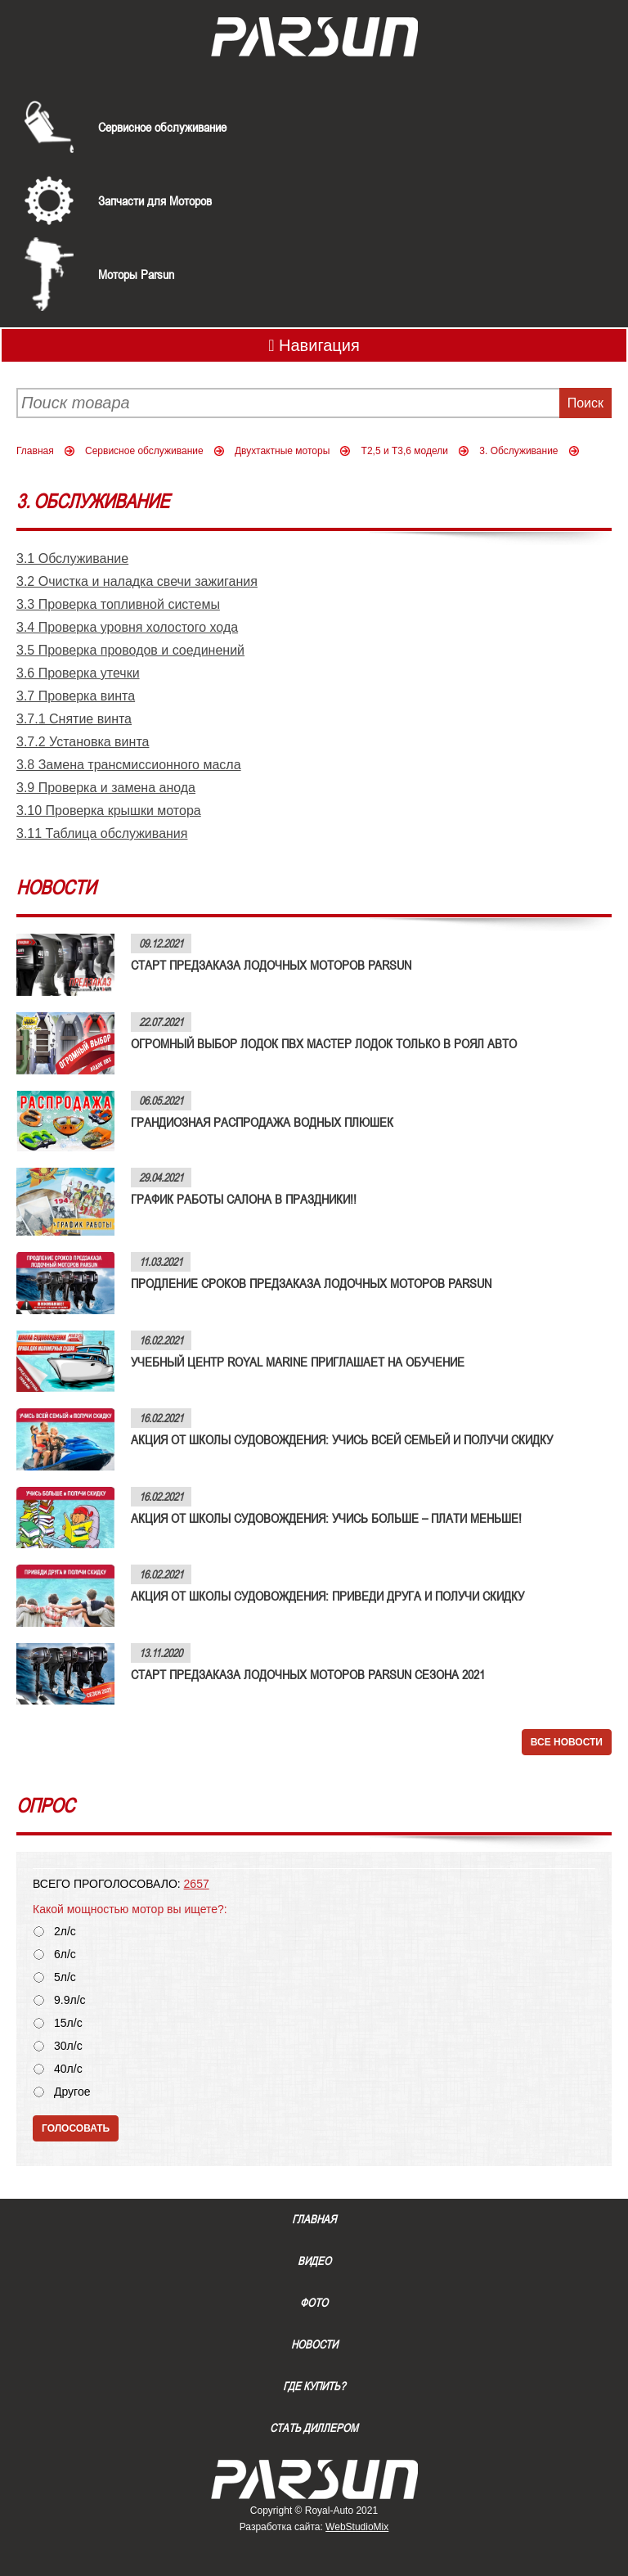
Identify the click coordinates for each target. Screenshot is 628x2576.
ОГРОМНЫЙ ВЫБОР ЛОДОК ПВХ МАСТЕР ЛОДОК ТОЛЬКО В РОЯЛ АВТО (324, 1043)
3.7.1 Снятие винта (74, 719)
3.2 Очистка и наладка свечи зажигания (137, 581)
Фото (314, 2302)
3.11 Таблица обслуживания (101, 833)
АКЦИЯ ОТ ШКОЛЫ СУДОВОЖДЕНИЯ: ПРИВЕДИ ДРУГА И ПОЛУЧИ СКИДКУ (327, 1595)
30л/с (68, 2046)
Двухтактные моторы (282, 451)
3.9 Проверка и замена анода (105, 788)
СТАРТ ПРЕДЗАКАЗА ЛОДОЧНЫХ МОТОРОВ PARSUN (271, 964)
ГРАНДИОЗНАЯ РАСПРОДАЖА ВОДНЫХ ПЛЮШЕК (262, 1122)
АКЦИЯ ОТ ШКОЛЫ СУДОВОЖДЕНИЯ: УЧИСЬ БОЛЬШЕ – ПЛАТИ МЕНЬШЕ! (326, 1518)
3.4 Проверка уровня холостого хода (127, 627)
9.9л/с (70, 2000)
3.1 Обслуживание (72, 558)
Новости (314, 2344)
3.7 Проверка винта (75, 696)
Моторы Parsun (136, 274)
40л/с (68, 2069)
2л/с (65, 1931)
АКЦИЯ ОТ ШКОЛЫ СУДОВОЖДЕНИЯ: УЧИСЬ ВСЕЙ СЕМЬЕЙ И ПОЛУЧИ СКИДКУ (342, 1439)
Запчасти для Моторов (155, 200)
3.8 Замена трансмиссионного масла (128, 765)
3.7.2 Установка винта (82, 742)
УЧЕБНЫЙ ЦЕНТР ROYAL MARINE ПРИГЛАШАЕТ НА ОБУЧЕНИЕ (297, 1361)
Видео (314, 2261)
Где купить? (314, 2386)
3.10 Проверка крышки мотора (108, 810)
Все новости (567, 1742)
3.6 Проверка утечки (78, 673)
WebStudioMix (356, 2527)
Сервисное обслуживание (162, 126)
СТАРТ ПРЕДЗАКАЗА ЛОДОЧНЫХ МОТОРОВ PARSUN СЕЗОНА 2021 (308, 1674)
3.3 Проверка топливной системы (118, 604)
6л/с (65, 1954)
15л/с (68, 2023)
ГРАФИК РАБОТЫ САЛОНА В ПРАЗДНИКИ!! (244, 1198)
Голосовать (76, 2128)
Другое (72, 2092)
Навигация (314, 345)
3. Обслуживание (518, 451)
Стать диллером (314, 2427)
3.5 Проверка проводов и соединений (130, 650)
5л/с (65, 1977)
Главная (35, 451)
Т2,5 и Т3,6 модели (404, 451)
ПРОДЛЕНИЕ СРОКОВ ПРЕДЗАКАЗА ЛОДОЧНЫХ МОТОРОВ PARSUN (311, 1283)
